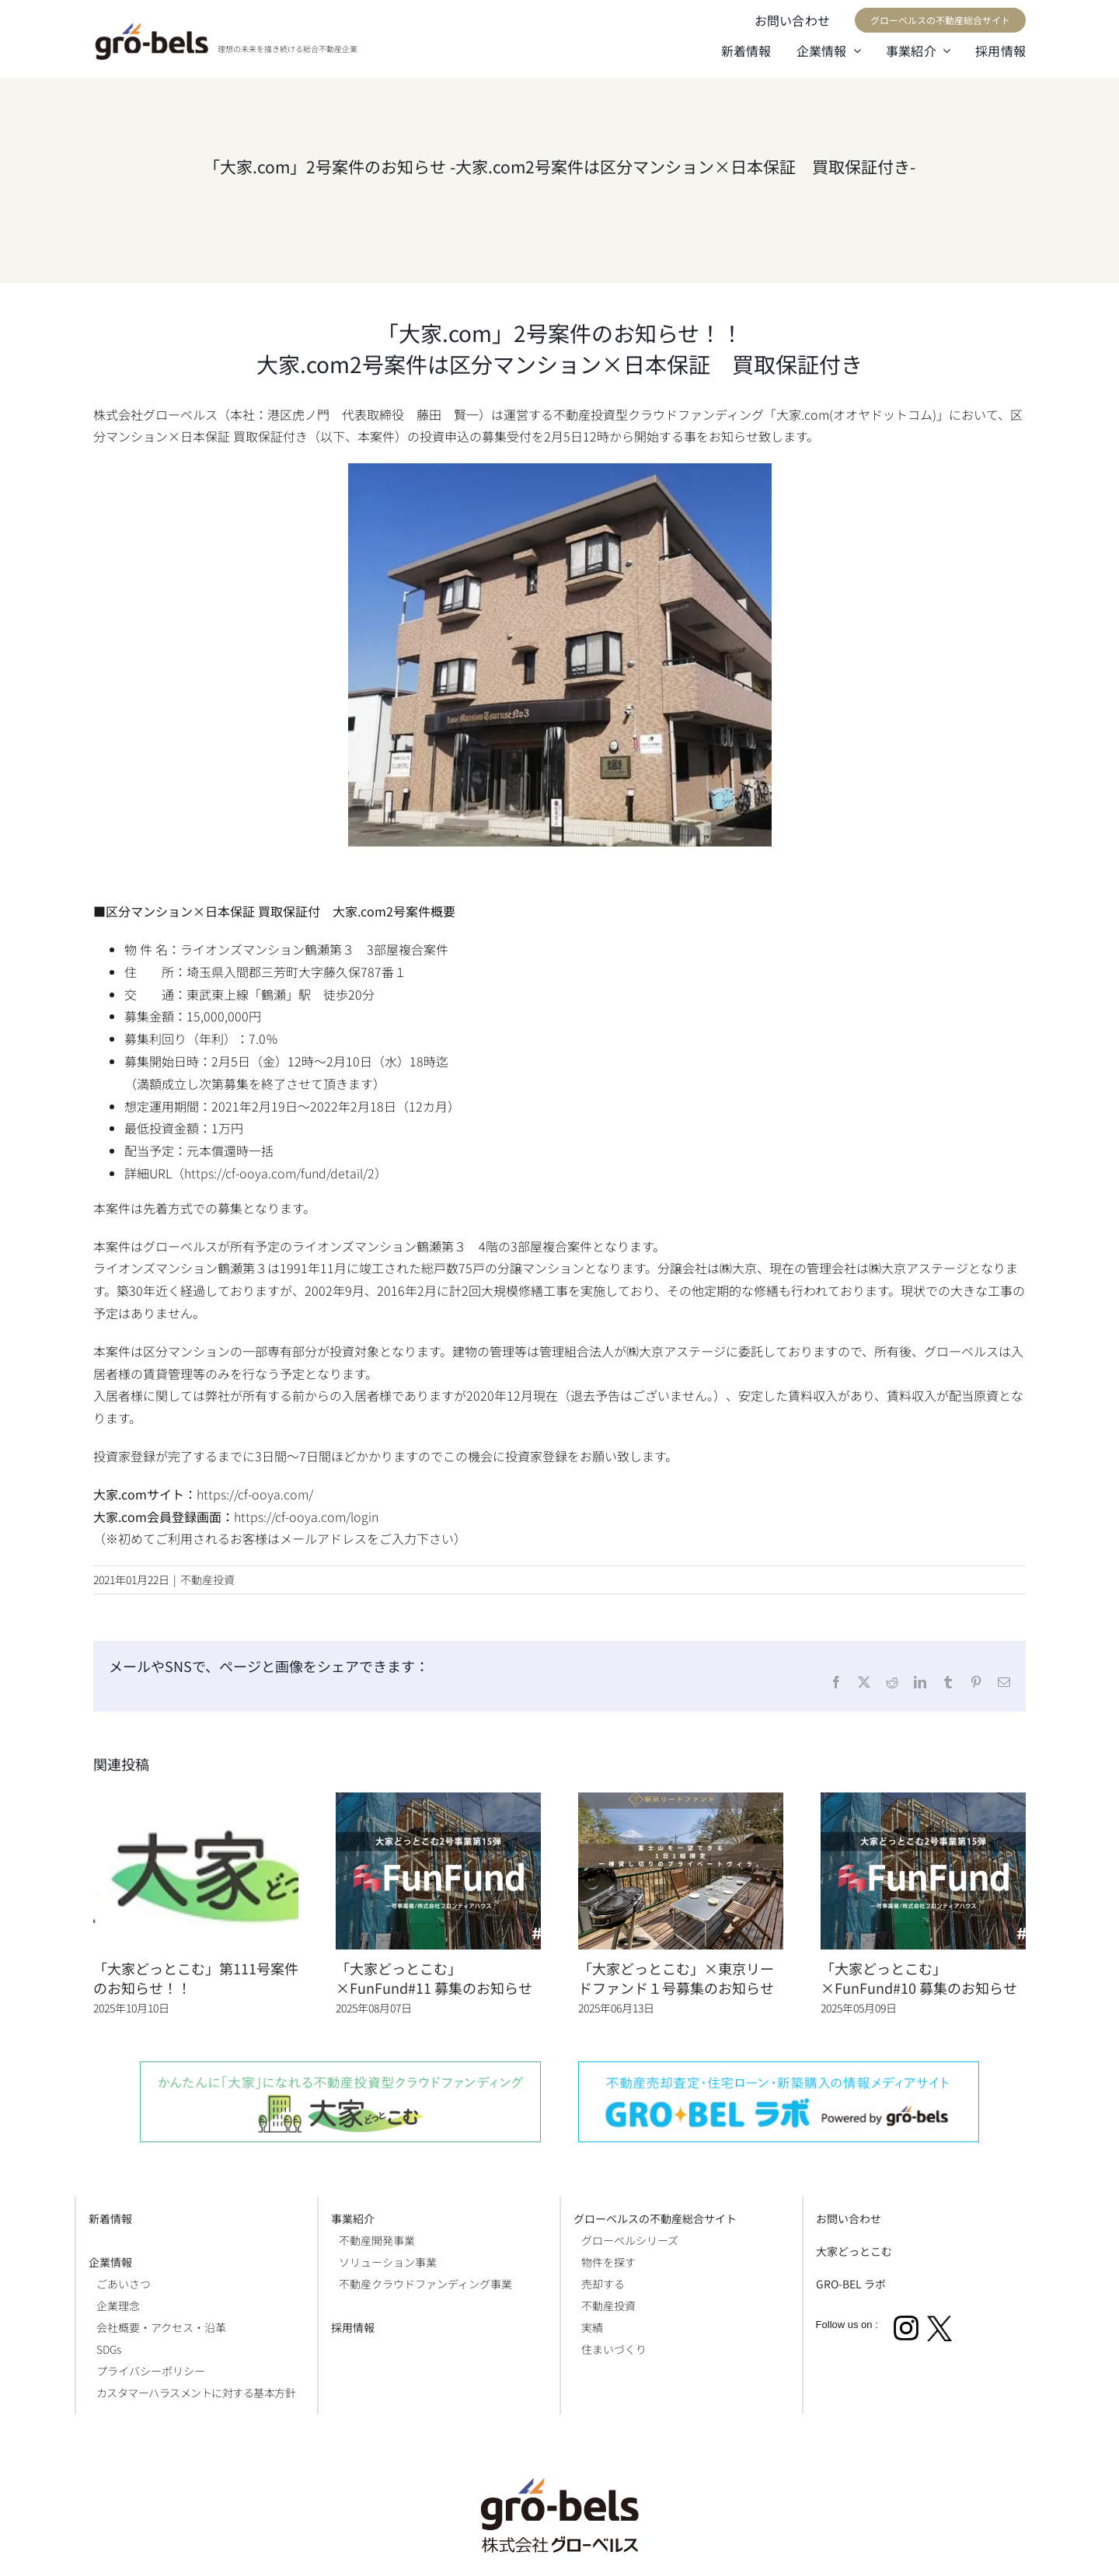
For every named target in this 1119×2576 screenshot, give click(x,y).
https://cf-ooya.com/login (306, 1516)
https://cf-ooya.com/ (255, 1494)
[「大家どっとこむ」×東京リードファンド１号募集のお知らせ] (680, 1801)
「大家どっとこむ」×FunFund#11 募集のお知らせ (434, 1978)
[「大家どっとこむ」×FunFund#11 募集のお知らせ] (438, 1801)
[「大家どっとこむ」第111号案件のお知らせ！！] (195, 1801)
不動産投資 (207, 1579)
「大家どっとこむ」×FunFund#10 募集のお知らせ (919, 1978)
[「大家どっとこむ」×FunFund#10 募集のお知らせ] (923, 1801)
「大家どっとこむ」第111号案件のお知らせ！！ (195, 1978)
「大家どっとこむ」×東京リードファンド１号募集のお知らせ (676, 1978)
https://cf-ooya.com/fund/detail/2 (279, 1173)
